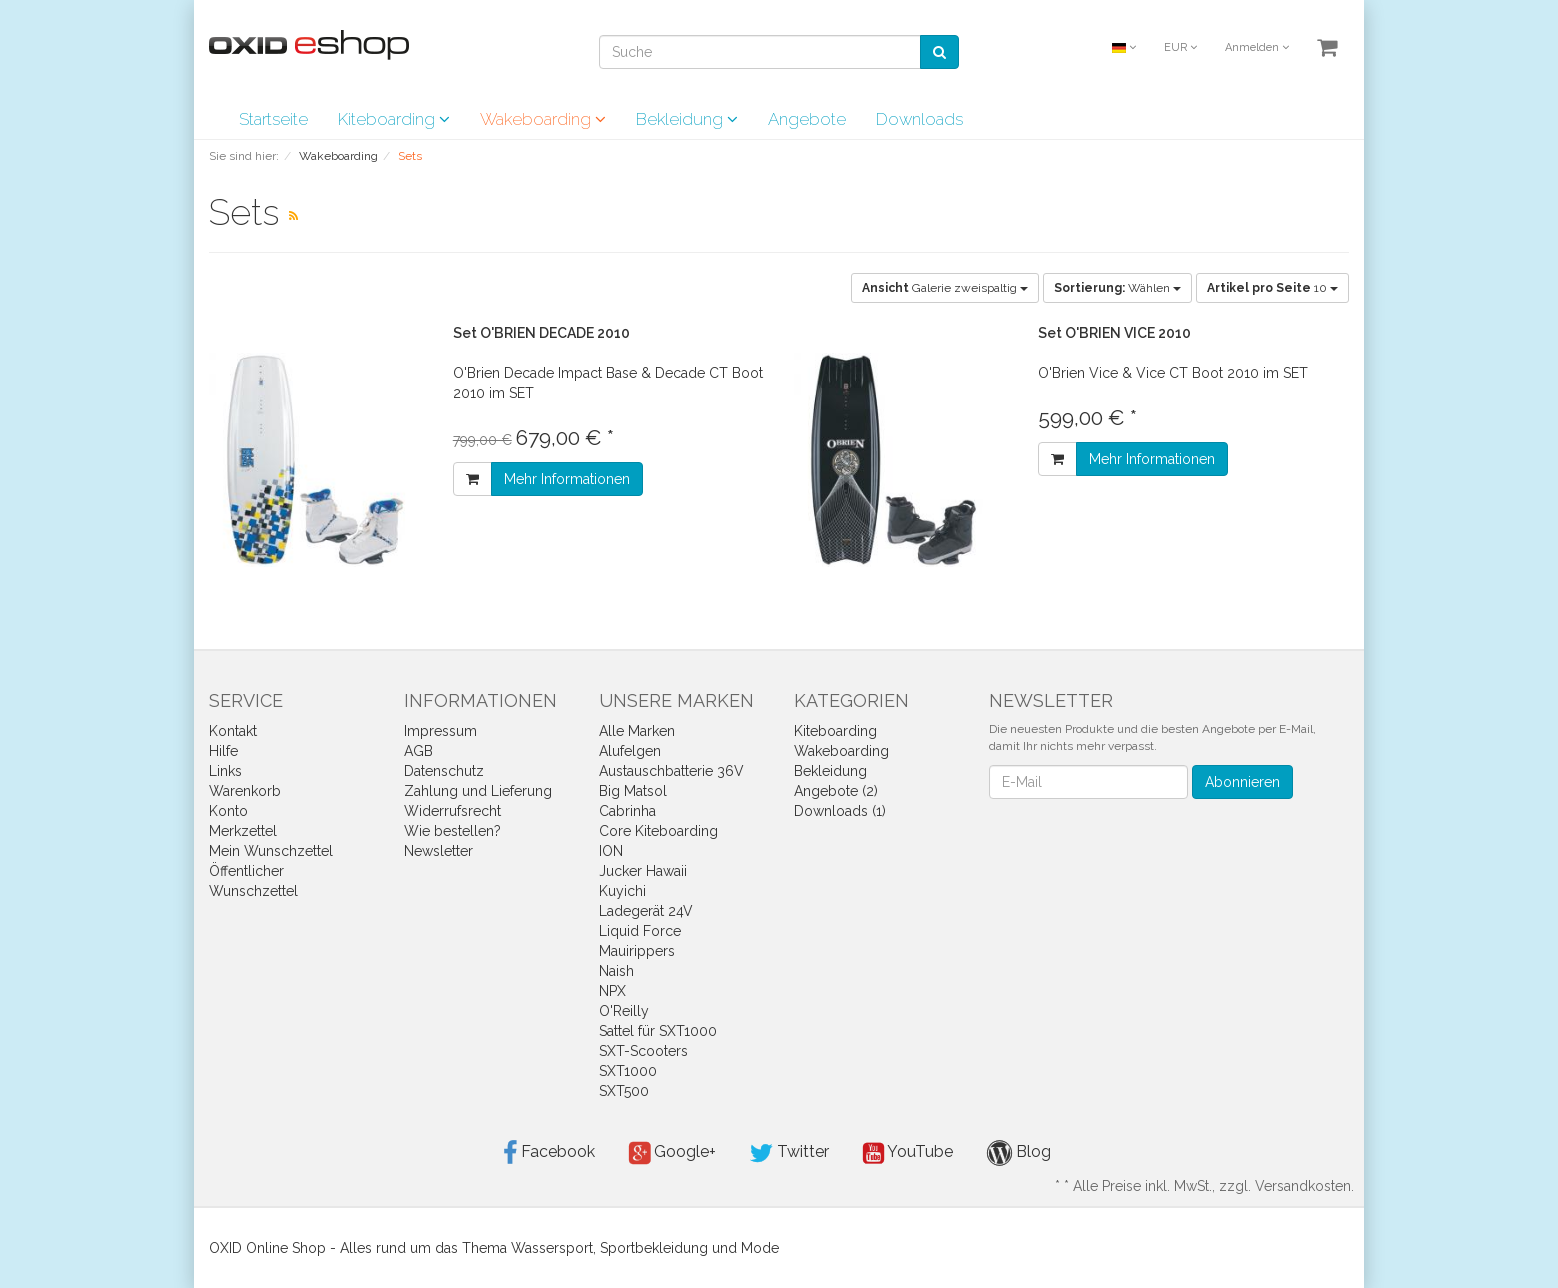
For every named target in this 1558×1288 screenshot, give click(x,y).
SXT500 (624, 1091)
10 (1272, 288)
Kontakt (233, 731)
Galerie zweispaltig (945, 288)
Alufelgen (630, 751)
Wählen (1117, 288)
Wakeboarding (543, 119)
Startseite (273, 119)
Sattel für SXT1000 (658, 1031)
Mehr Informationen (567, 479)
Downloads (919, 119)
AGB (418, 751)
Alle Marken (637, 731)
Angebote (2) (836, 791)
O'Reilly (624, 1011)
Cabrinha (627, 811)
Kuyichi (622, 891)
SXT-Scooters (643, 1051)
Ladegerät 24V (646, 911)
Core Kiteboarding (658, 831)
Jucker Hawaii (643, 871)
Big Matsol (633, 791)
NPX (612, 991)
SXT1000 (628, 1071)
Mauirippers (637, 951)
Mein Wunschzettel (271, 851)
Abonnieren (1242, 782)
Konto (228, 811)
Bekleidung (687, 119)
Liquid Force (640, 931)
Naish (616, 971)
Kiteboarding (394, 119)
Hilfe (223, 751)
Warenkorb (245, 791)
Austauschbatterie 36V (671, 771)
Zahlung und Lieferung (478, 791)
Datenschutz (444, 771)
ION (611, 851)
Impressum (440, 731)
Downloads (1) (840, 811)
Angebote (807, 119)
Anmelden (1257, 47)
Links (225, 771)
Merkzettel (243, 831)
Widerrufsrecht (452, 811)
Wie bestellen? (452, 831)
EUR (1180, 47)
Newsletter (438, 851)
